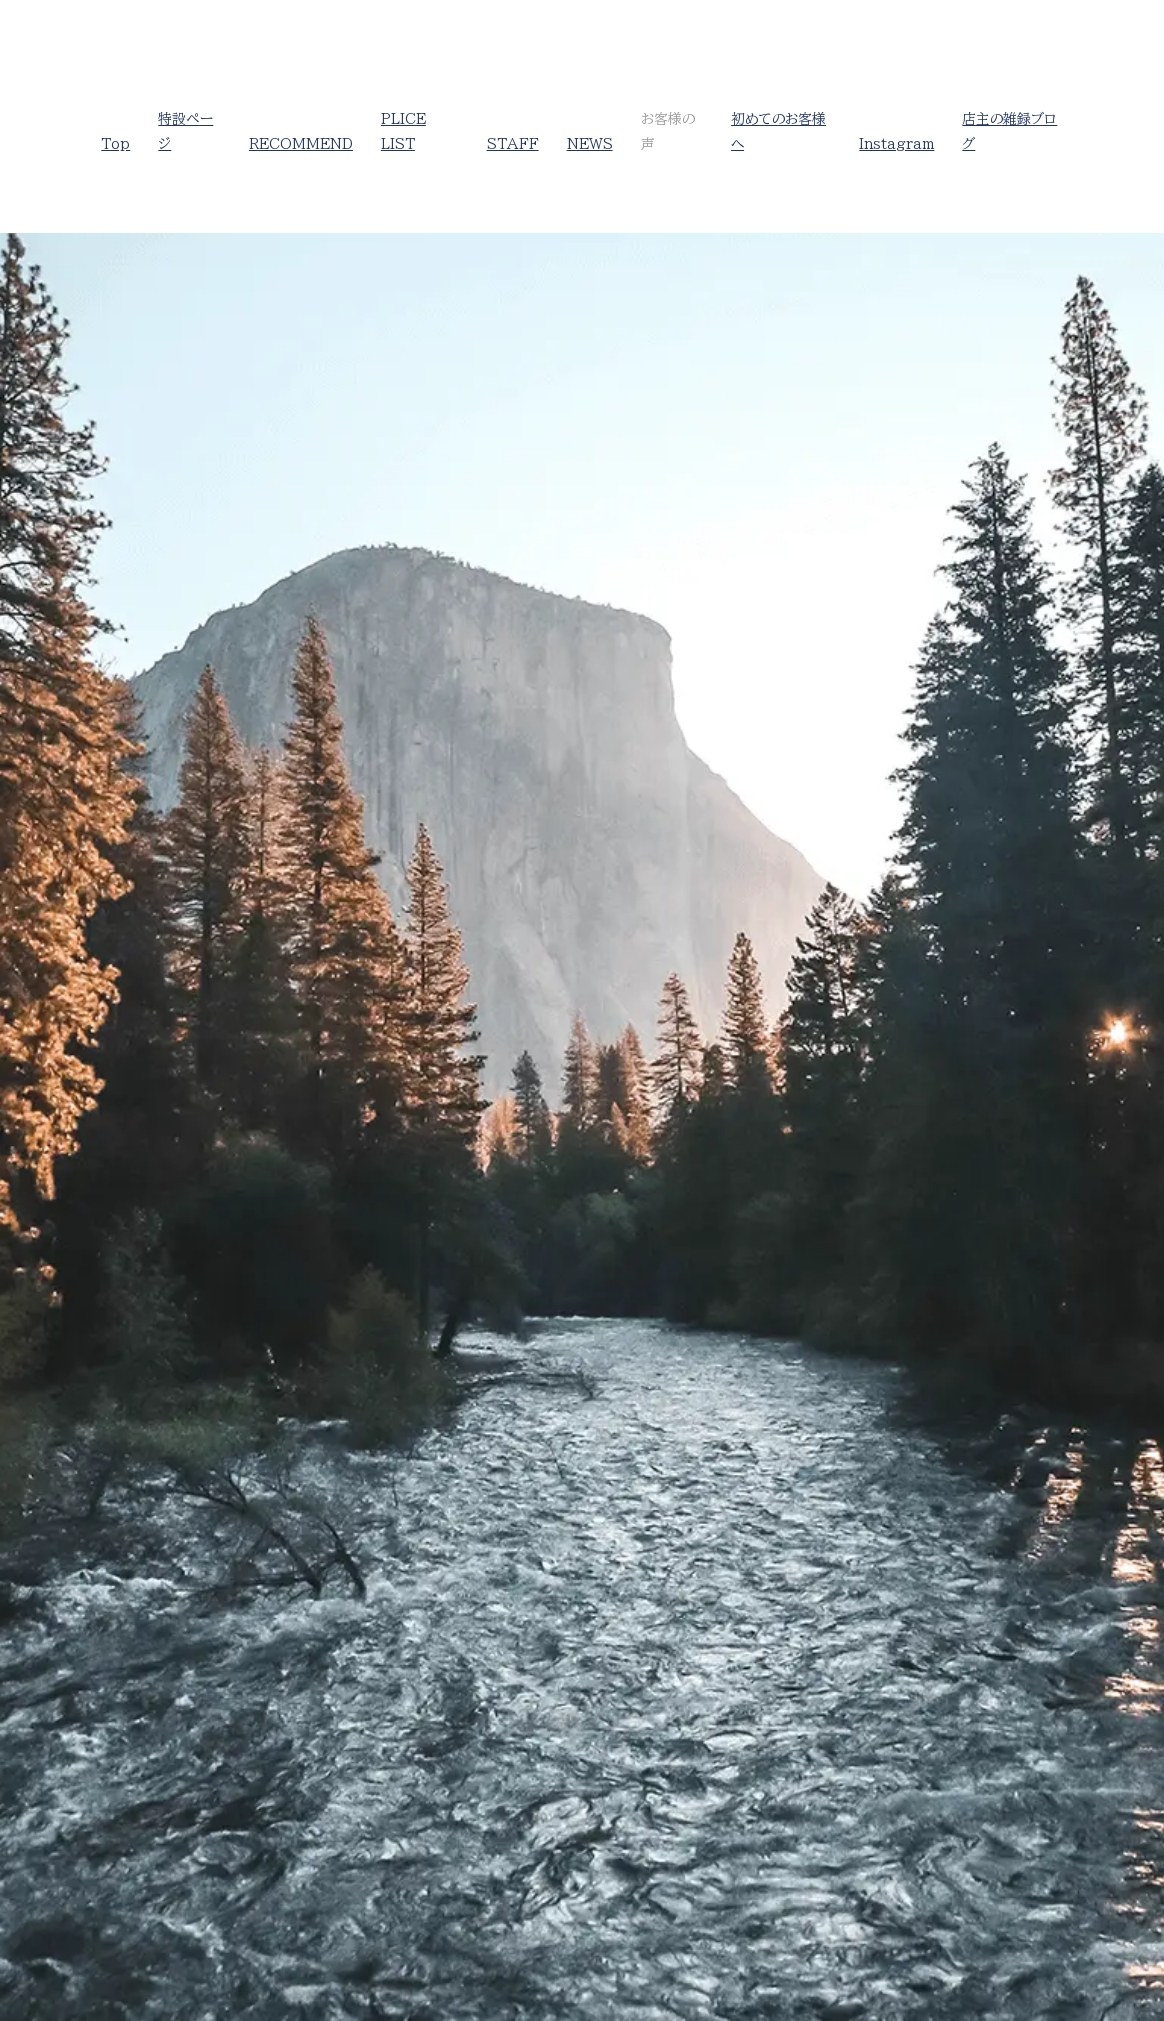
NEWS (590, 144)
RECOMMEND (301, 144)
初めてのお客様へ (778, 131)
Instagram (896, 144)
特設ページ (185, 131)
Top (115, 144)
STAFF (513, 144)
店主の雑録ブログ (1009, 131)
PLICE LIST (403, 131)
